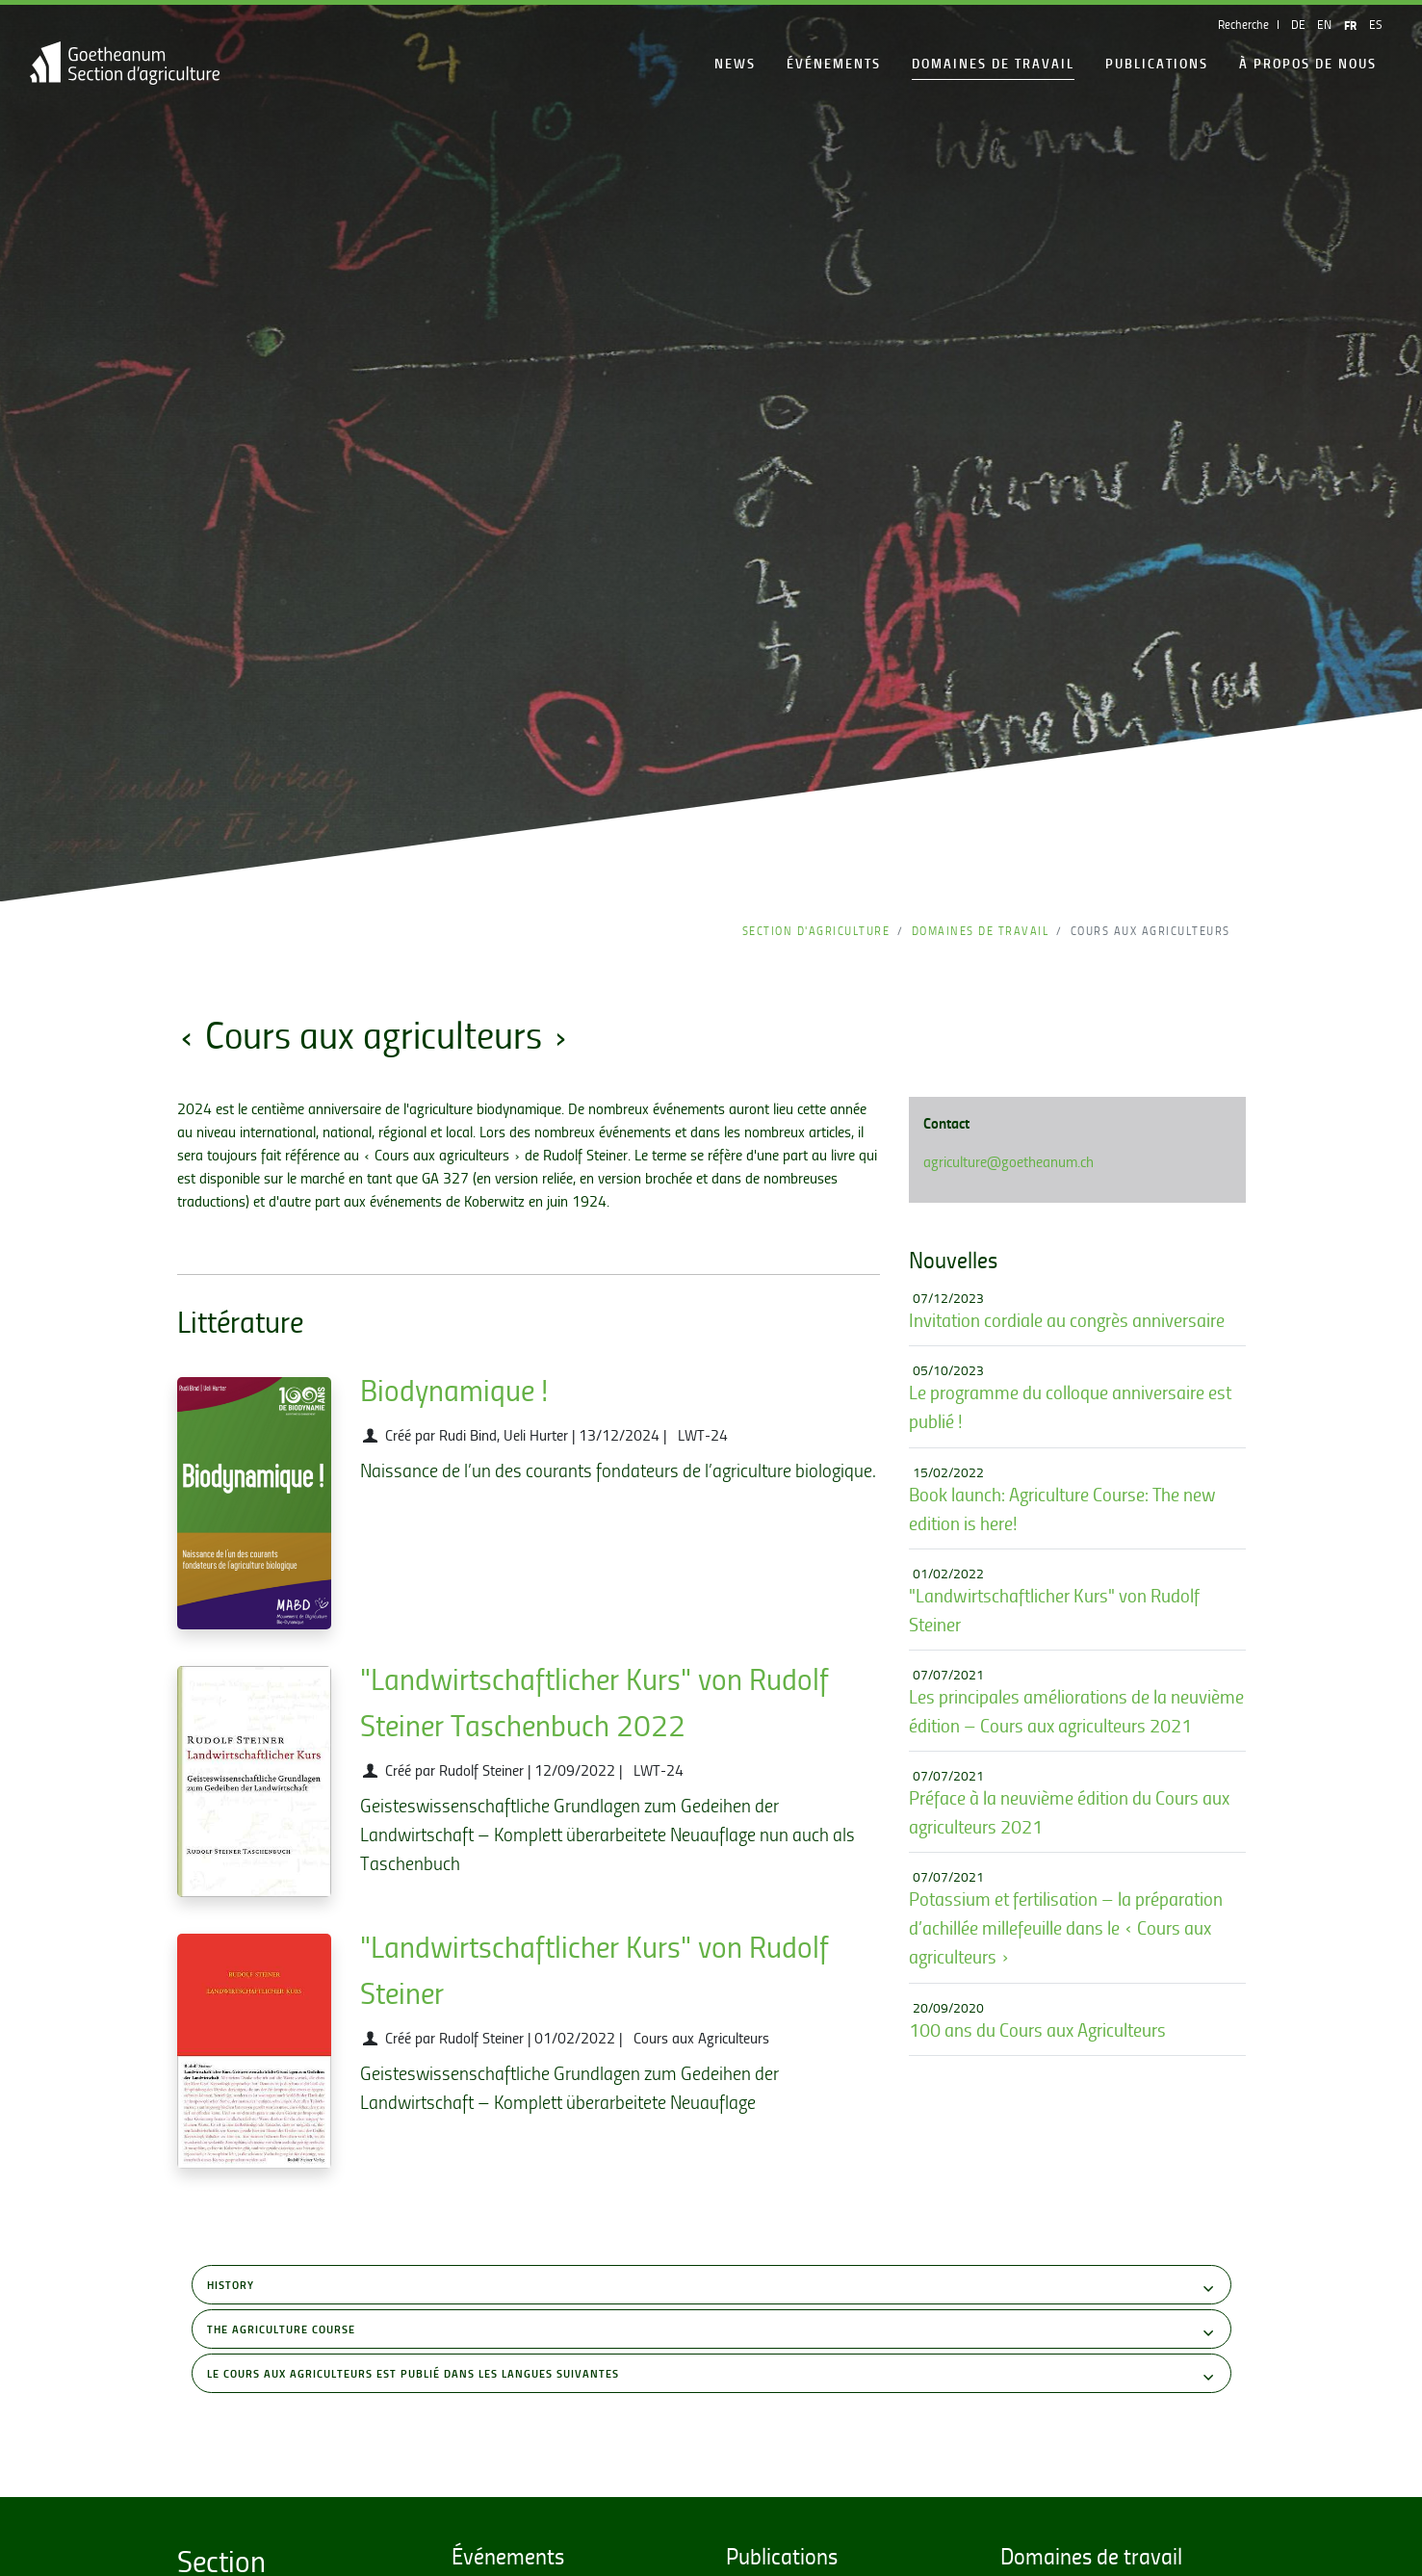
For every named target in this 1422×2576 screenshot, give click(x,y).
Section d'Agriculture (816, 931)
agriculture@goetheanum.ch (1008, 1161)
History (712, 2288)
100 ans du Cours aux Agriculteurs (1037, 2029)
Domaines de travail (993, 62)
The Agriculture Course (712, 2332)
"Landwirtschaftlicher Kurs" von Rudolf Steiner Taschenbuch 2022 (594, 1701)
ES (1376, 24)
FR (1350, 24)
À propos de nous (1308, 62)
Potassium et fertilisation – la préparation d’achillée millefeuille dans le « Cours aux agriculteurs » (1066, 1927)
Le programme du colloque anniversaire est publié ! (1070, 1406)
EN (1324, 24)
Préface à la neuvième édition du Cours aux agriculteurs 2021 (1069, 1811)
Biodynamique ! (454, 1389)
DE (1298, 24)
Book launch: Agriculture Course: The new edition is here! (1062, 1508)
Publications (1156, 62)
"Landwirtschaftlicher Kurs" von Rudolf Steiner (594, 1969)
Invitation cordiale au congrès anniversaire (1067, 1320)
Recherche (1243, 24)
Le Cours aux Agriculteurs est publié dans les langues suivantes (712, 2376)
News (735, 62)
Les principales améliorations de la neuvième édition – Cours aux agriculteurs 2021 (1076, 1710)
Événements (834, 62)
